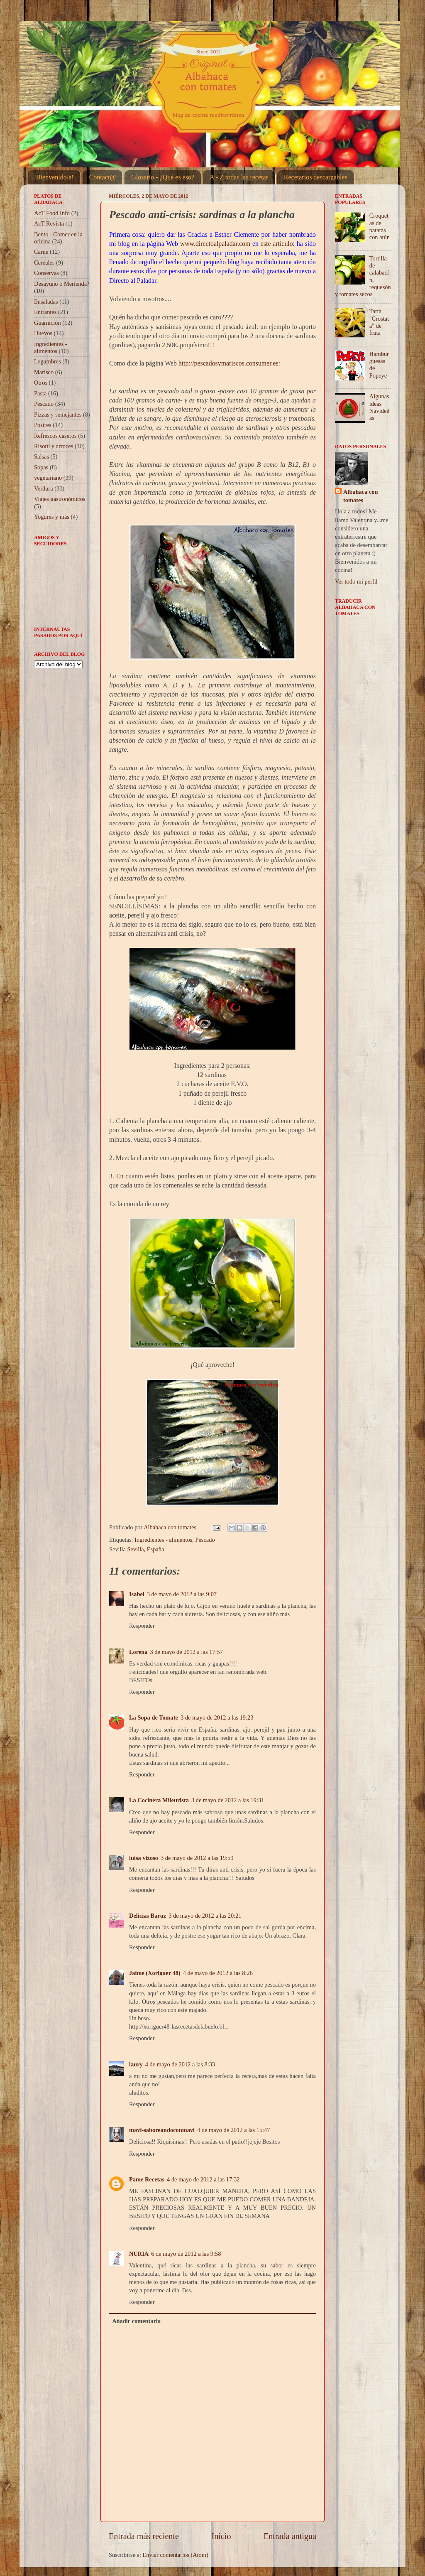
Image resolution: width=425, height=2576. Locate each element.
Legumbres (47, 361)
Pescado (205, 1539)
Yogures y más (51, 516)
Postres (42, 425)
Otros (40, 382)
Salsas (41, 456)
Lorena (138, 1652)
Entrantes (45, 312)
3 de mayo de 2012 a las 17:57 (186, 1652)
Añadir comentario (136, 2321)
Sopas (41, 467)
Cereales (44, 262)
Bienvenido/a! (55, 177)
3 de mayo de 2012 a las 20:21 (205, 1915)
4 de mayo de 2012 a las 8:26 (218, 1973)
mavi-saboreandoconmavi (162, 2130)
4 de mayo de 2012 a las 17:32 (203, 2179)
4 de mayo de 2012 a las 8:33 (180, 2064)
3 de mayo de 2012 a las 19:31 (227, 1800)
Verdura (43, 488)
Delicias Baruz (147, 1915)
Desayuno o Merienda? (61, 283)
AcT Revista (49, 223)
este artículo (277, 243)
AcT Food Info (52, 213)
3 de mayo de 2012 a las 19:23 (217, 1717)
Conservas (46, 273)
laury (136, 2064)
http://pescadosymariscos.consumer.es (228, 363)
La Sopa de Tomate (153, 1717)
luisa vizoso (143, 1858)
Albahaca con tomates (360, 495)
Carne (41, 251)
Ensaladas (46, 301)
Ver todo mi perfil (356, 581)
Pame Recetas (146, 2179)
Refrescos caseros (55, 435)
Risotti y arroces (53, 446)
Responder (142, 1625)
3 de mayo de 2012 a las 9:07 (182, 1594)
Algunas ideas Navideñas (379, 407)
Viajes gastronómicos (59, 499)
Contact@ (102, 177)
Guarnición (47, 322)
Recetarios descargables (315, 177)
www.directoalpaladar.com (215, 243)
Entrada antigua (290, 2536)
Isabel (136, 1594)
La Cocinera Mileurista (159, 1800)
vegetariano (48, 477)
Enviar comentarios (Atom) (175, 2554)
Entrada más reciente (144, 2536)
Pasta (40, 393)
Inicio (221, 2536)
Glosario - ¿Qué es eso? (162, 177)
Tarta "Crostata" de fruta (379, 322)
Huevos (43, 333)
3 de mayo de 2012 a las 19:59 (197, 1858)
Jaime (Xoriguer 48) (155, 1973)
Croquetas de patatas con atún (379, 226)
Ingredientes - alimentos (163, 1539)
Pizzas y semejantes (57, 414)
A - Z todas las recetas (239, 177)
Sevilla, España (145, 1549)
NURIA (139, 2253)
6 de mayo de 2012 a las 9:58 (186, 2253)
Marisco (44, 372)
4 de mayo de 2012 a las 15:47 (233, 2130)
